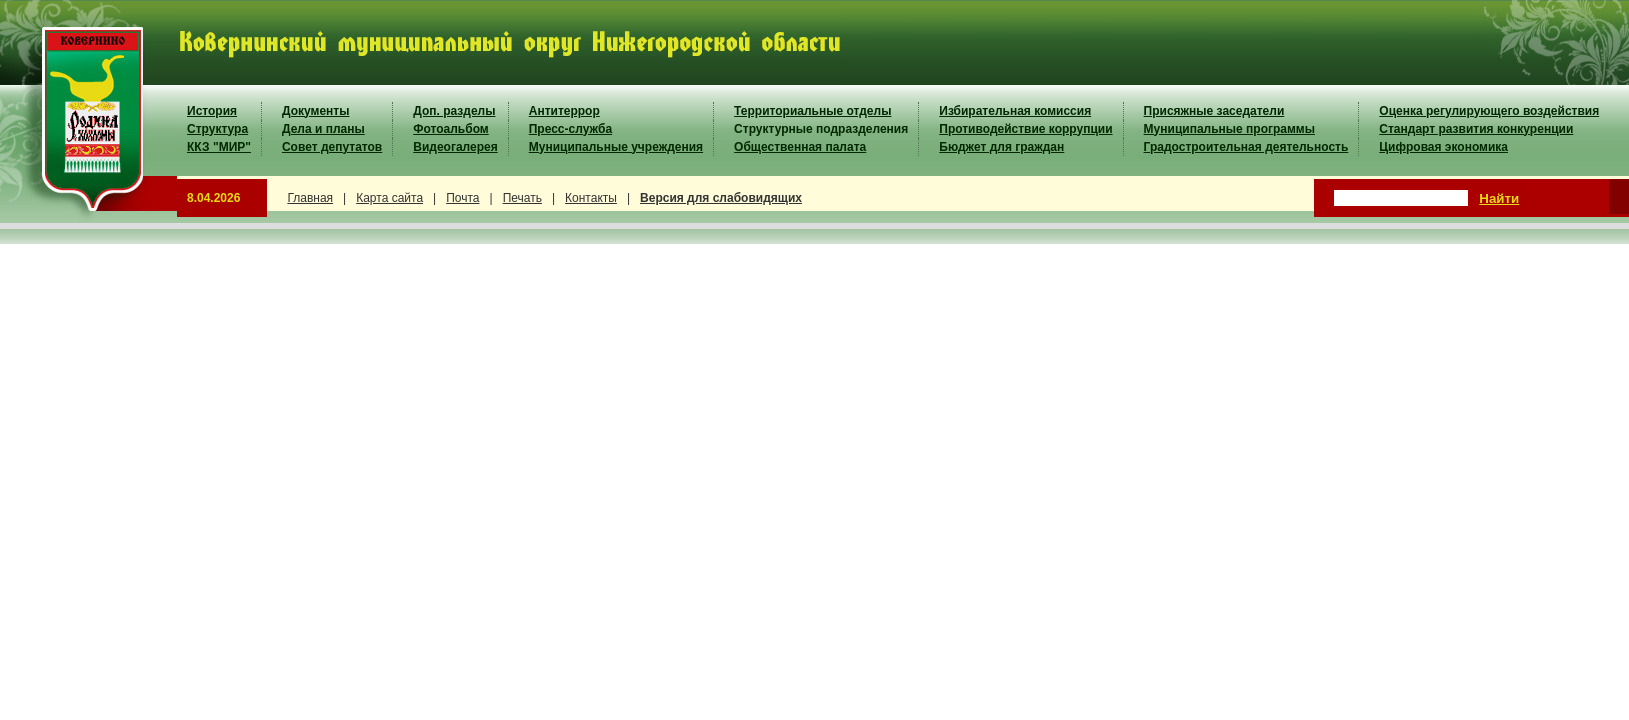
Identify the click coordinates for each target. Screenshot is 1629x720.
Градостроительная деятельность (1246, 147)
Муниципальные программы (1229, 129)
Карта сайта (389, 198)
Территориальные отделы (812, 111)
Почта (462, 198)
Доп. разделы (454, 111)
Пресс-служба (570, 129)
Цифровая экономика (1443, 147)
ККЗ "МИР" (219, 147)
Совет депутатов (332, 147)
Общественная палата (800, 147)
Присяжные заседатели (1214, 111)
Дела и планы (323, 129)
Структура (217, 129)
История (212, 111)
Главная (310, 198)
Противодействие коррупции (1025, 129)
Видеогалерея (455, 147)
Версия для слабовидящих (721, 198)
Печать (522, 198)
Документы (315, 111)
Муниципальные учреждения (616, 147)
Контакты (591, 198)
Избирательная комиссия (1015, 111)
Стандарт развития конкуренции (1476, 129)
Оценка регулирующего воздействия (1489, 111)
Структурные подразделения (821, 129)
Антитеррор (564, 111)
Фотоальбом (450, 129)
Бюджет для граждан (1001, 147)
